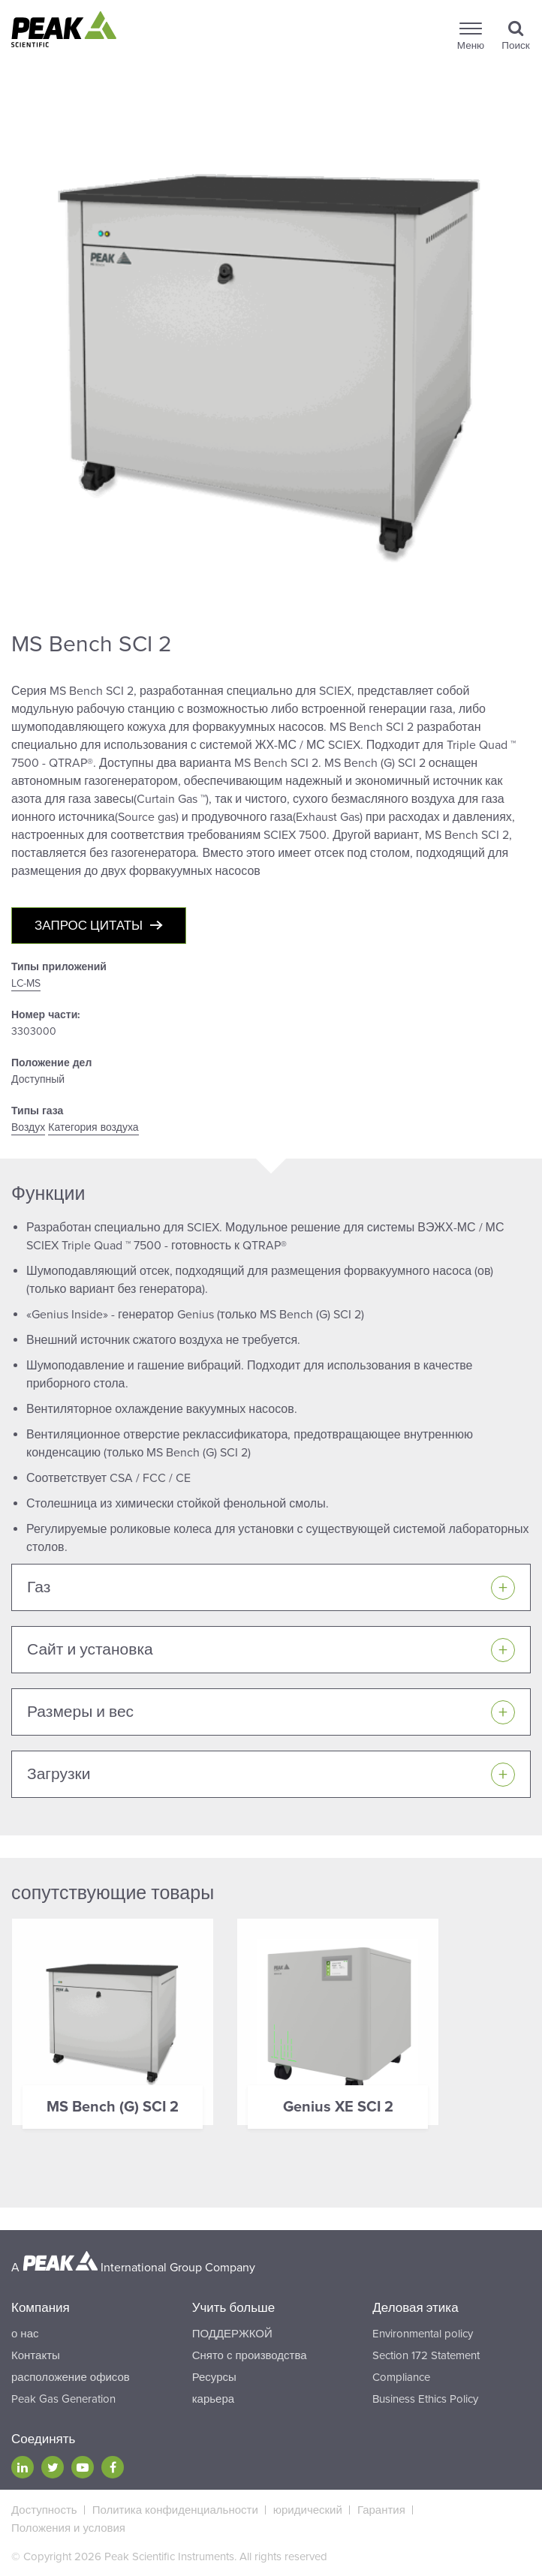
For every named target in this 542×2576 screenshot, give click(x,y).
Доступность (44, 2510)
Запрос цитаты (89, 925)
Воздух (28, 1127)
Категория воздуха (93, 1127)
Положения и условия (68, 2528)
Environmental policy (422, 2333)
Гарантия (381, 2510)
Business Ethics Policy (425, 2399)
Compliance (401, 2377)
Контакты (35, 2355)
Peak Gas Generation (63, 2399)
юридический (307, 2510)
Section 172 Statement (426, 2355)
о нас (24, 2333)
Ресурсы (214, 2377)
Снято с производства (249, 2355)
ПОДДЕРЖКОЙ (232, 2333)
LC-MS (26, 983)
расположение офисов (70, 2377)
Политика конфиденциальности (175, 2510)
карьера (213, 2399)
